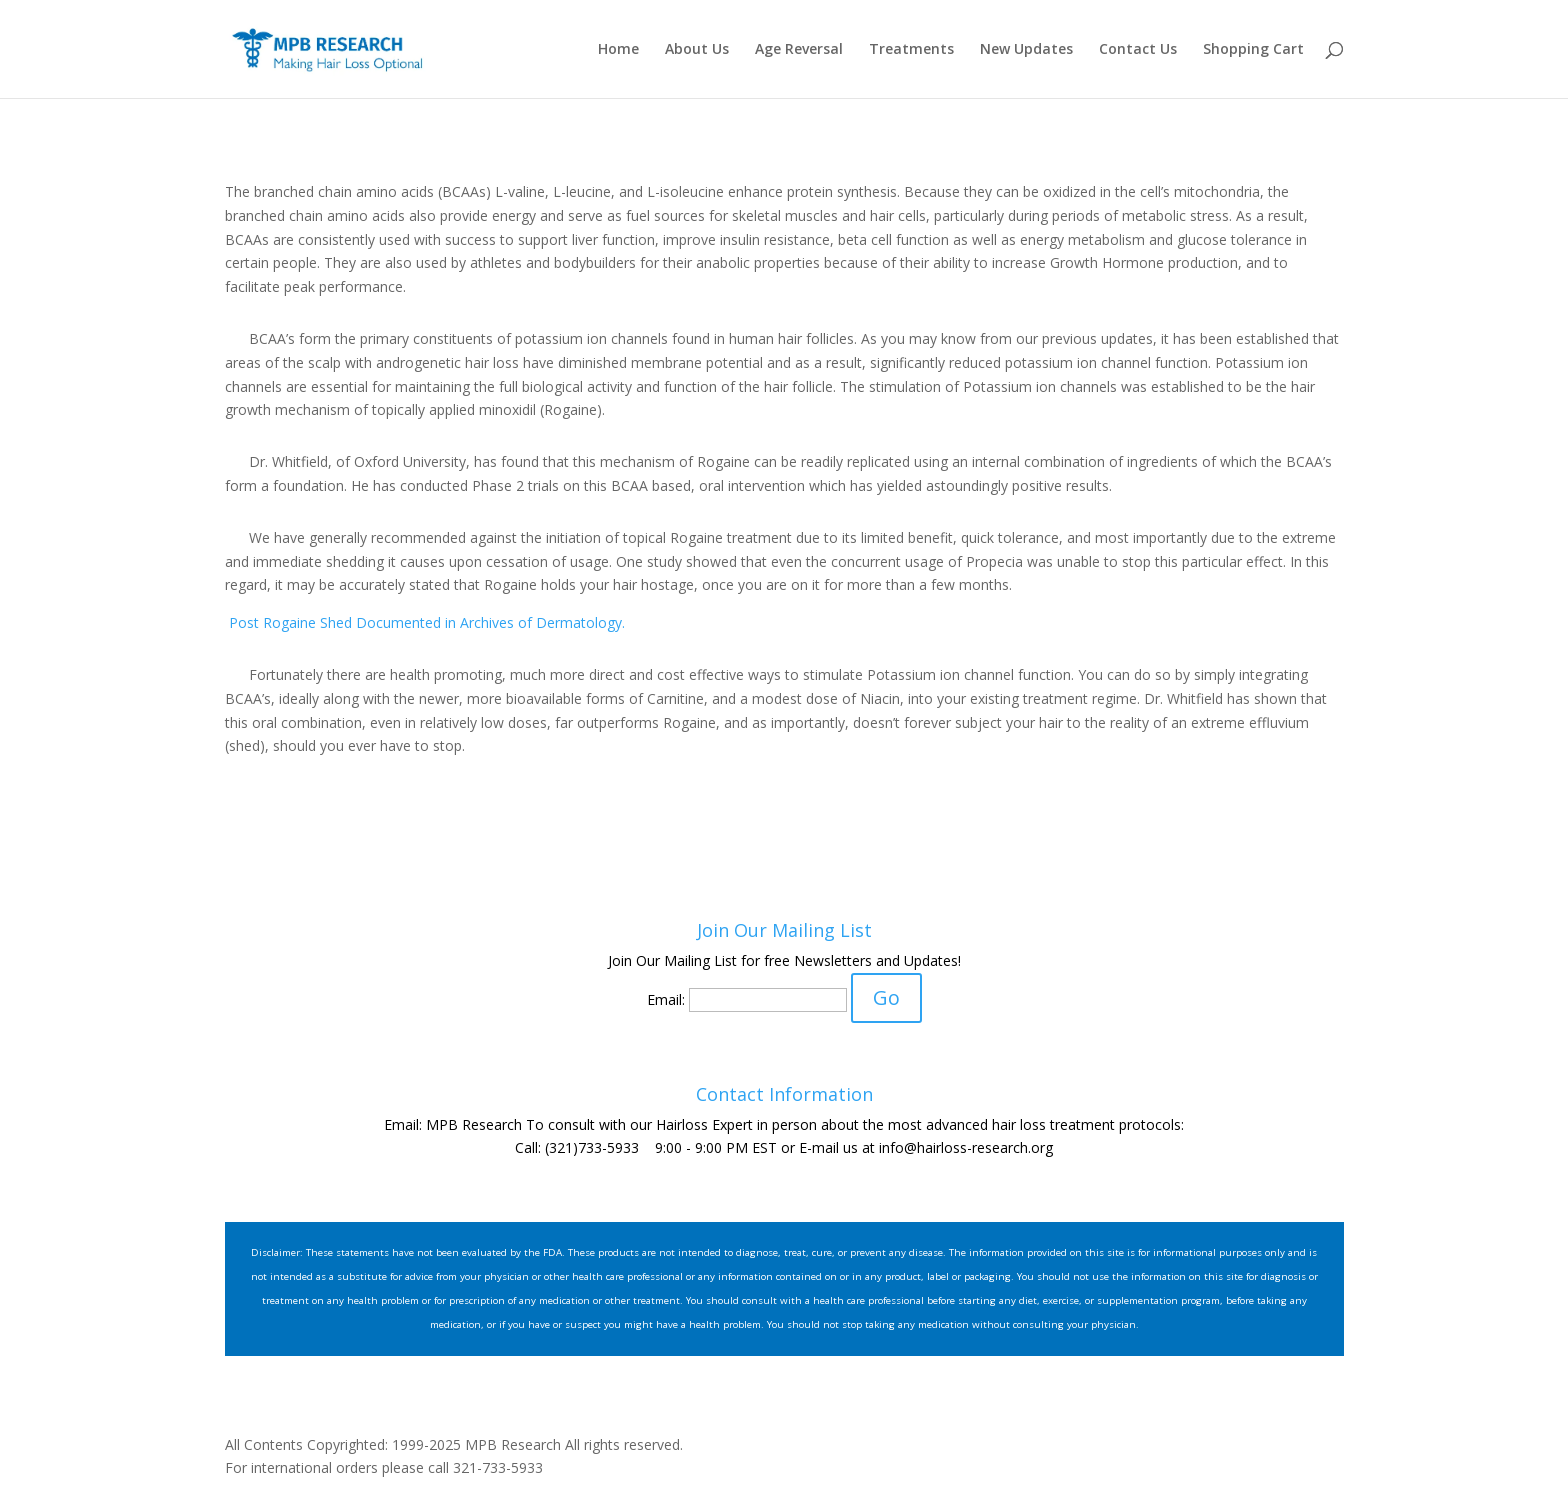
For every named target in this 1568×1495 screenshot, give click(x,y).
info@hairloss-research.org (966, 1147)
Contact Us (1138, 50)
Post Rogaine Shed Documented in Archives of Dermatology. (425, 622)
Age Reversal (799, 50)
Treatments (911, 50)
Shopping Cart (1253, 50)
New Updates (1026, 50)
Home (618, 50)
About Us (697, 50)
